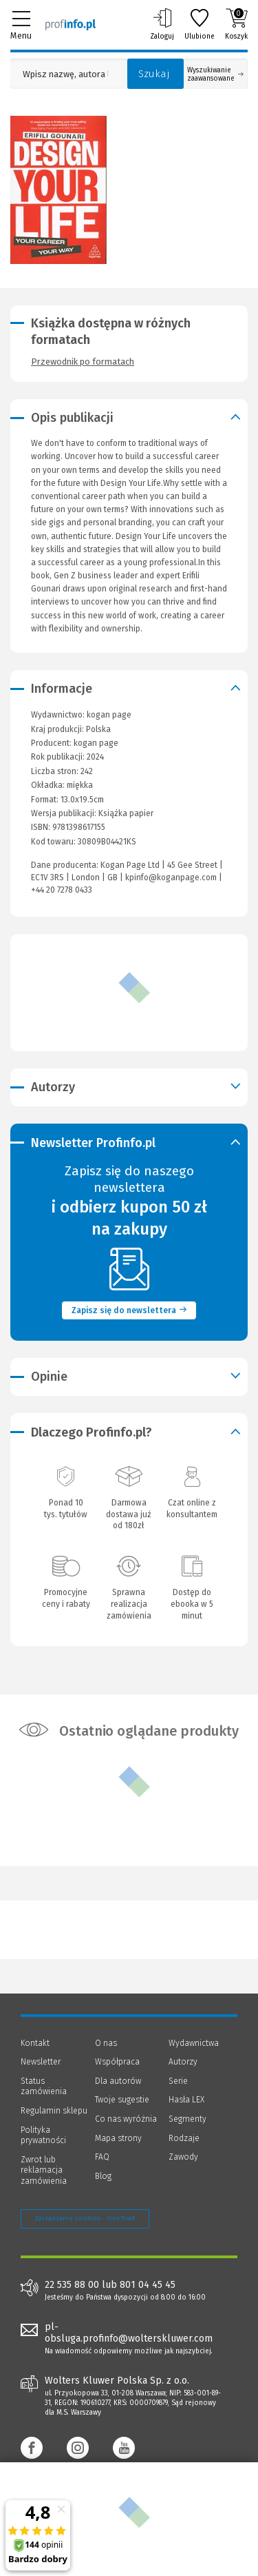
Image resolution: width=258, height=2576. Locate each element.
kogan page (96, 743)
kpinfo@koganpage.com (171, 877)
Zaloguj (162, 24)
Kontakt (35, 2043)
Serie (178, 2081)
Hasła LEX (186, 2100)
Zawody (183, 2157)
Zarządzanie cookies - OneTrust (85, 2218)
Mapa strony (118, 2138)
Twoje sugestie (122, 2100)
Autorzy (183, 2062)
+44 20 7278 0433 (61, 890)
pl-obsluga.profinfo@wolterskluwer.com (129, 2332)
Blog (103, 2176)
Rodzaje (184, 2138)
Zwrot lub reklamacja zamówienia (44, 2170)
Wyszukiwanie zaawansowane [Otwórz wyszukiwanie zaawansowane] (215, 74)
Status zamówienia (44, 2086)
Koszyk (236, 24)
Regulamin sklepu (54, 2111)
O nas (106, 2043)
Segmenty (187, 2119)
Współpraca (117, 2062)
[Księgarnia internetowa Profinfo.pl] (70, 24)
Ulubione (199, 24)
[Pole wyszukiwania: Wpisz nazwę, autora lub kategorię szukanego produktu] (65, 74)
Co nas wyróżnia (126, 2119)
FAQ (102, 2157)
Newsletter (41, 2062)
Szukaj (154, 74)
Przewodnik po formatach (82, 361)
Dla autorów (118, 2081)
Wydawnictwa (194, 2043)
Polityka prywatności (43, 2135)
